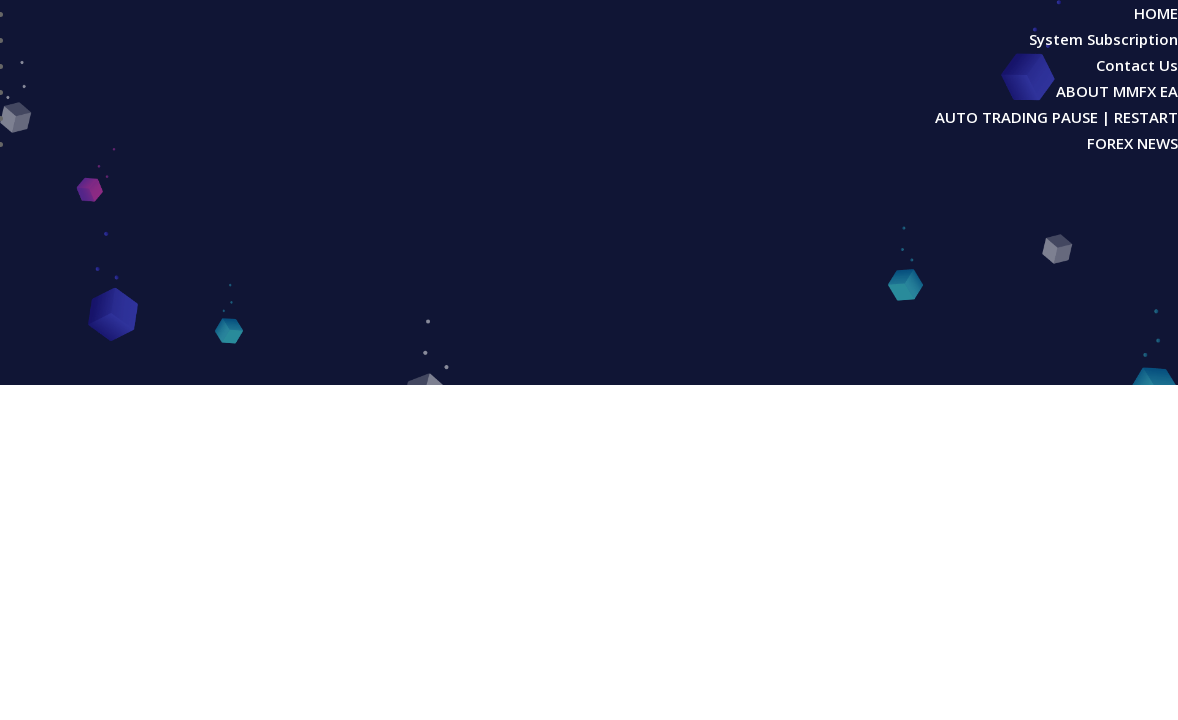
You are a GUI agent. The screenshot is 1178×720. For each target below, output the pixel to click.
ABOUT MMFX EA (1117, 91)
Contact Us (1137, 65)
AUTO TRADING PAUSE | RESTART (1056, 117)
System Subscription (1103, 39)
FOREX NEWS (1132, 143)
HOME (1156, 13)
